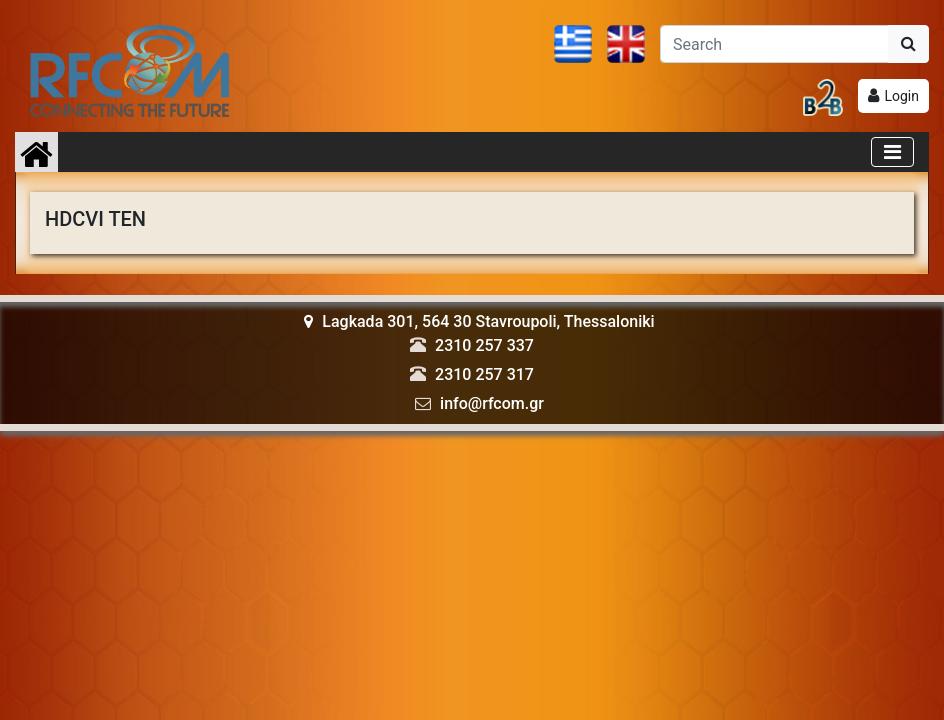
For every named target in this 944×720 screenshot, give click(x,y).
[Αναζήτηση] (774, 44)
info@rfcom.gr (492, 403)
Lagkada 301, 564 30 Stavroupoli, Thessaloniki (479, 321)
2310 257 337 (484, 345)
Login (901, 96)
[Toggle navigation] (892, 152)
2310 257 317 (484, 374)
